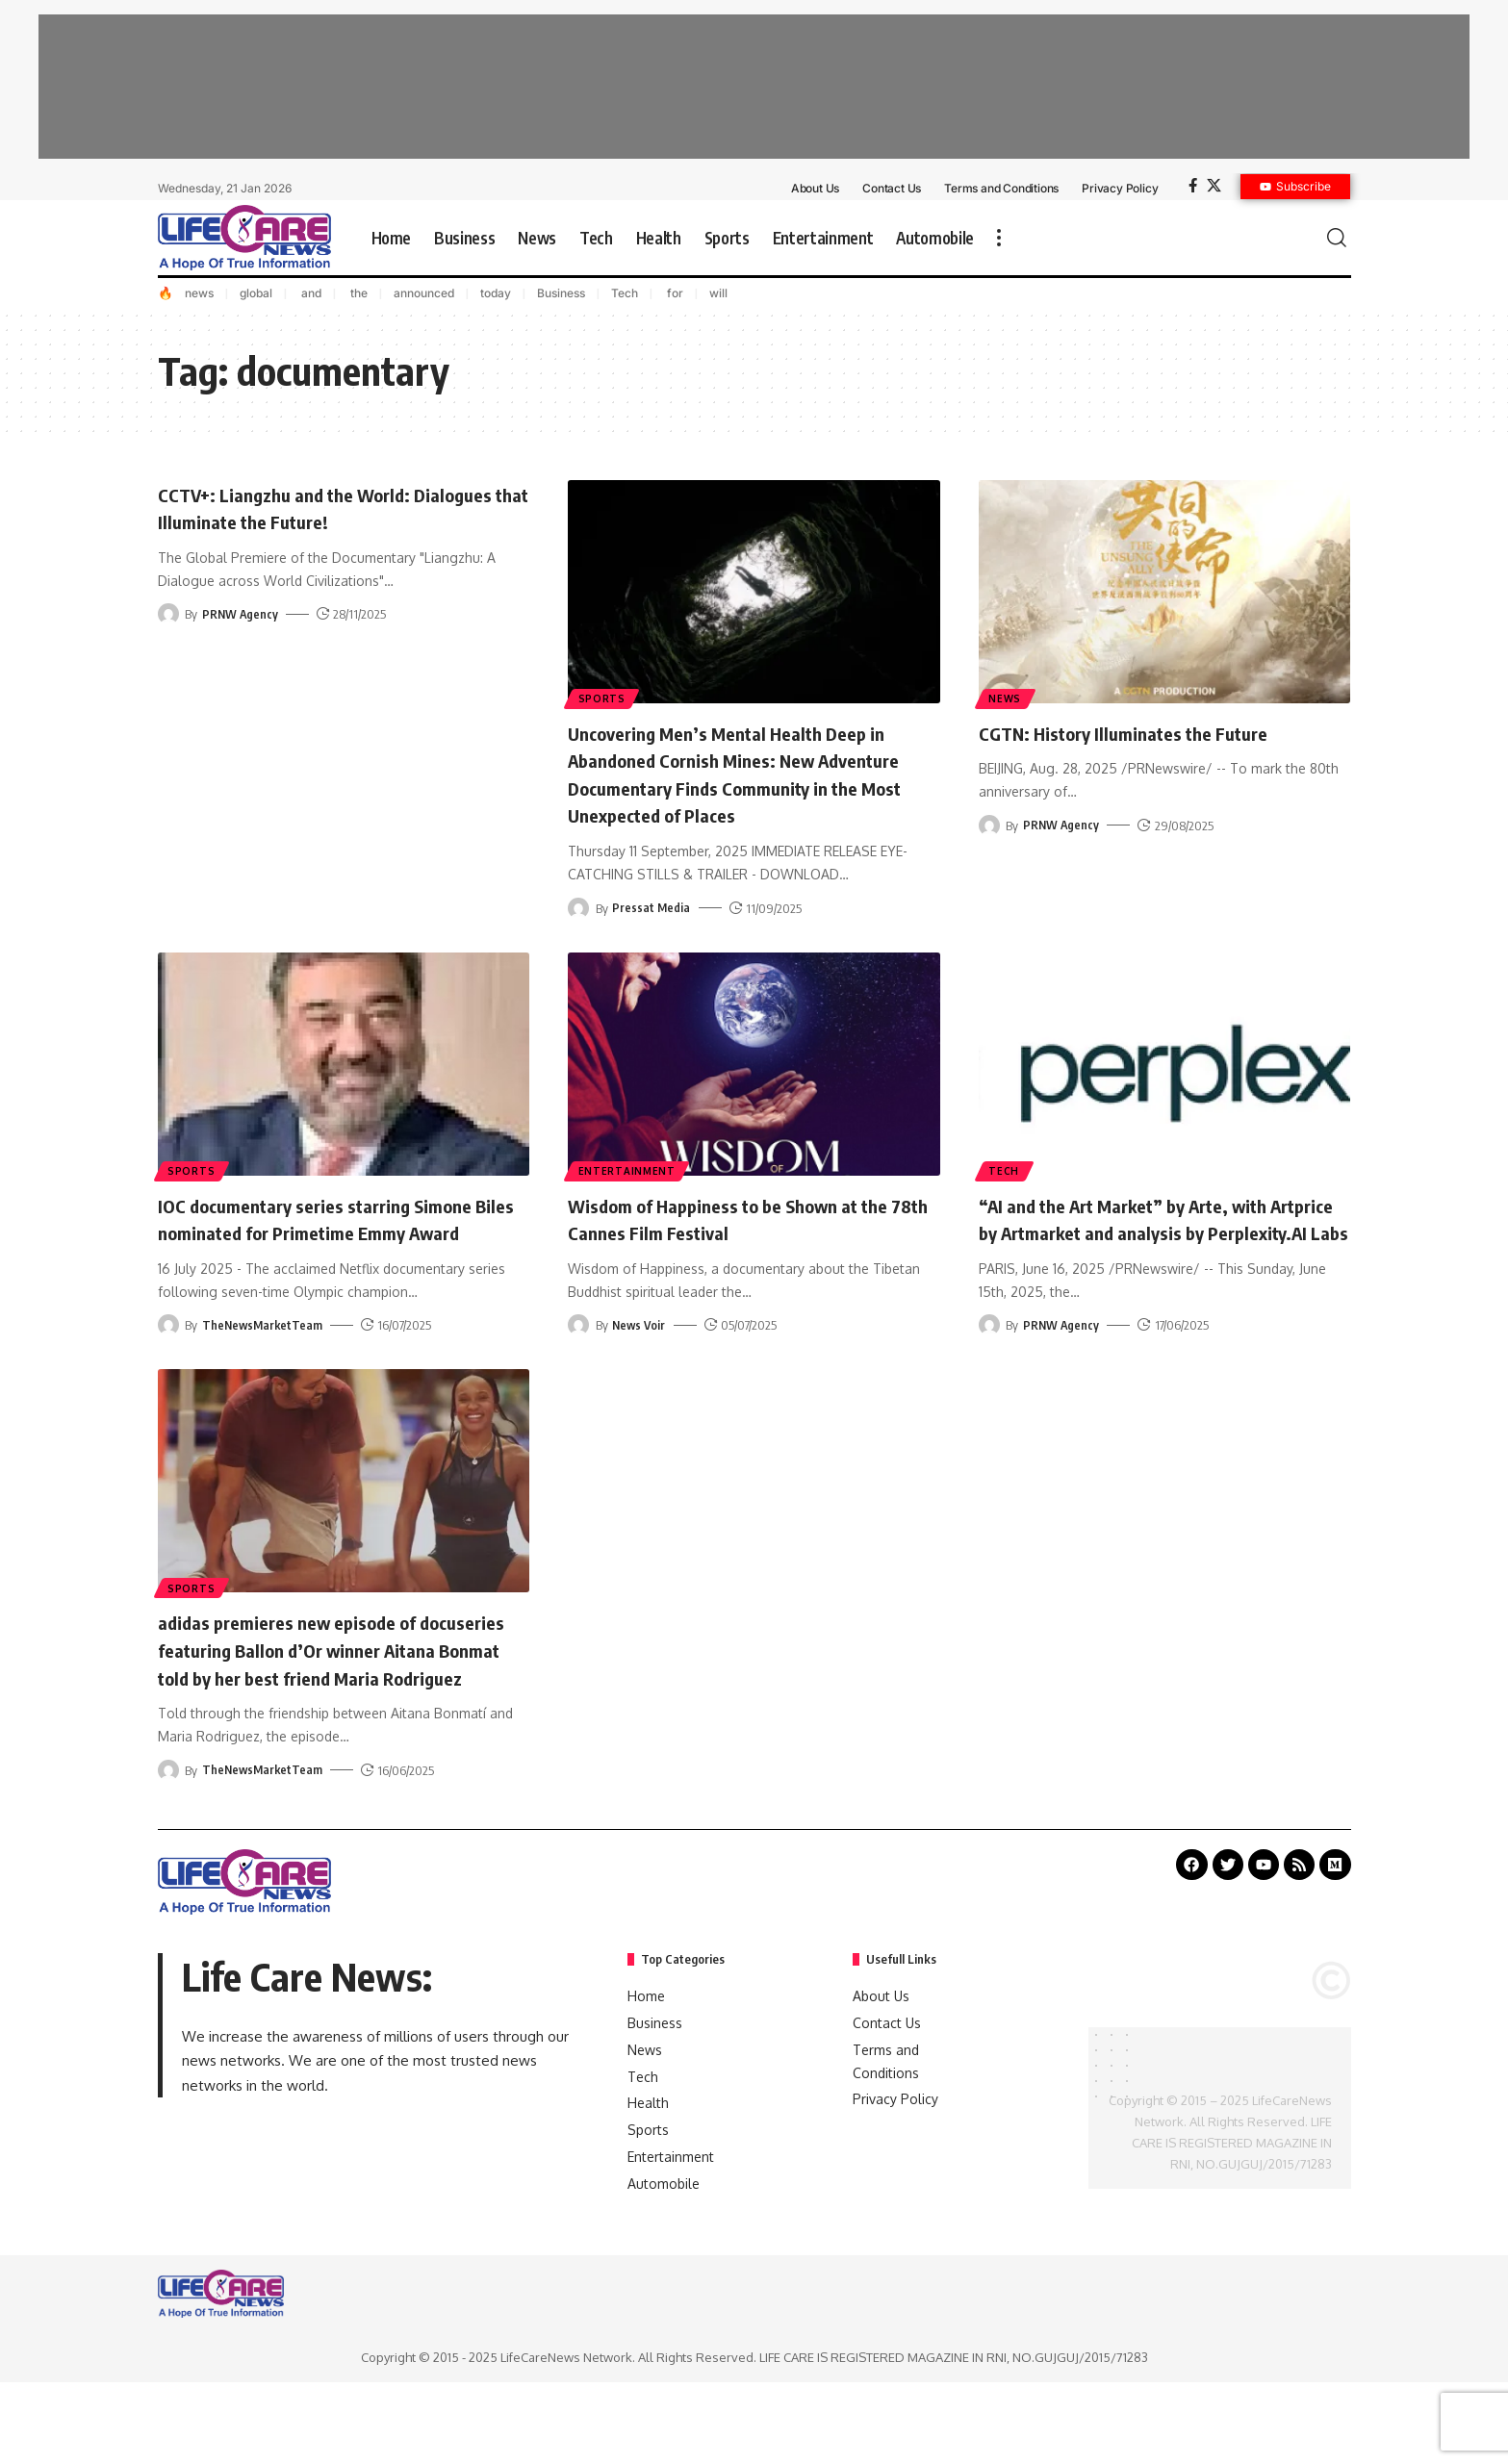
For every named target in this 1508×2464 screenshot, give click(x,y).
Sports (602, 697)
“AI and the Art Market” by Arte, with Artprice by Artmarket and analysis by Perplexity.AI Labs (1150, 1259)
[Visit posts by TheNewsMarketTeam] (168, 1380)
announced (424, 293)
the (357, 293)
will (718, 293)
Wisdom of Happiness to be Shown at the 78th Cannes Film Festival (737, 1245)
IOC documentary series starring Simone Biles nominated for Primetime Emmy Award (338, 1259)
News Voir (640, 1352)
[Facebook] (1193, 185)
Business (561, 293)
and (309, 293)
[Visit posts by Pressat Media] (578, 935)
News (1006, 697)
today (495, 293)
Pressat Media (651, 935)
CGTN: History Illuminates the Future (1144, 732)
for (673, 293)
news (199, 293)
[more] (998, 238)
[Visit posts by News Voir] (578, 1352)
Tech (624, 293)
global (256, 293)
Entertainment (628, 1197)
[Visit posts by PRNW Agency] (168, 613)
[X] (1214, 185)
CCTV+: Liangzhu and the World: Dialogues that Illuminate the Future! (322, 507)
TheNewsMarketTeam (264, 1380)
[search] (1336, 237)
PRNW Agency (241, 614)
